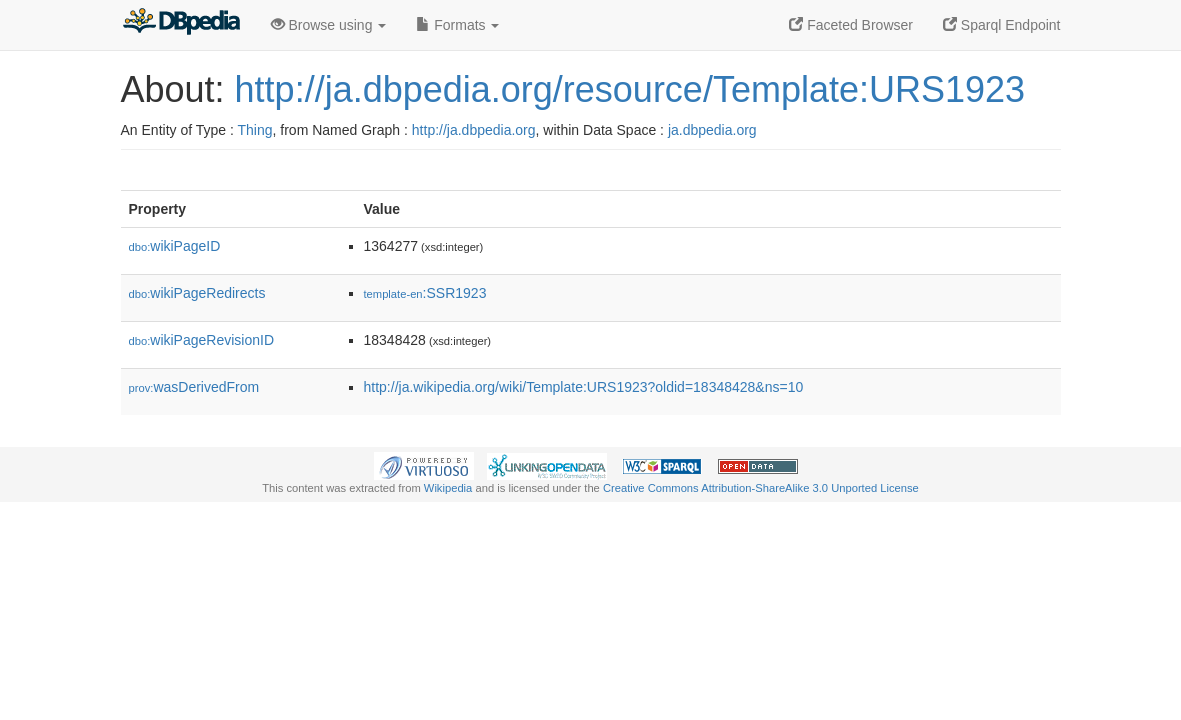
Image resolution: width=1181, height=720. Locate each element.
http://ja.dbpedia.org (474, 130)
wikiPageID (175, 246)
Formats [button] (457, 25)
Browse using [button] (329, 25)
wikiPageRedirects (197, 293)
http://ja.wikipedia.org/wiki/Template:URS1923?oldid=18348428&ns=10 (584, 387)
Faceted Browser (851, 25)
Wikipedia (448, 488)
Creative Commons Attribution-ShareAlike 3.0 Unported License (761, 488)
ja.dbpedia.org (712, 130)
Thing (255, 130)
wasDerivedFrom (194, 387)
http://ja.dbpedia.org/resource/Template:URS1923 (630, 89)
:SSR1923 (425, 293)
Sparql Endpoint (1002, 25)
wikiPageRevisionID (202, 340)
